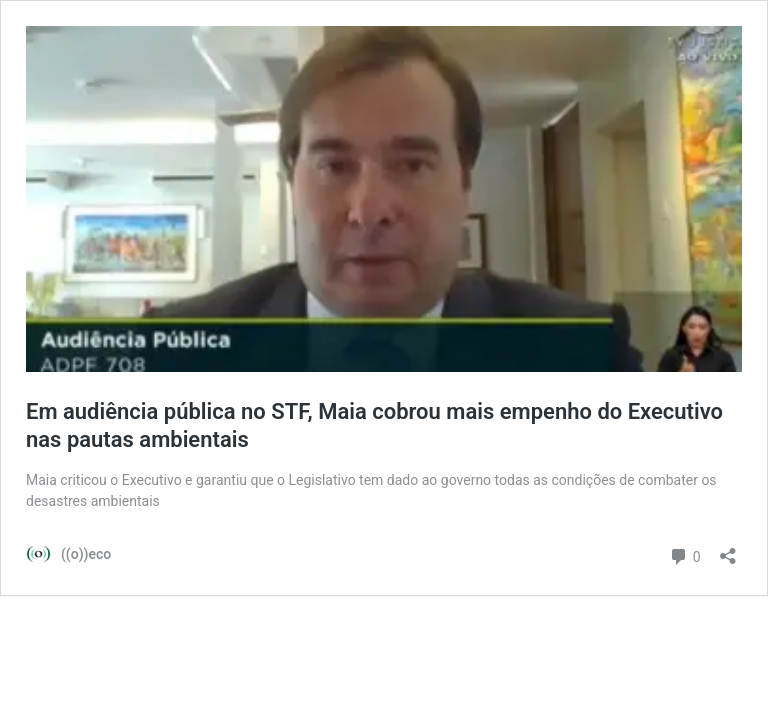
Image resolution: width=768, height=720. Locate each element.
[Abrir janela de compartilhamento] (728, 549)
